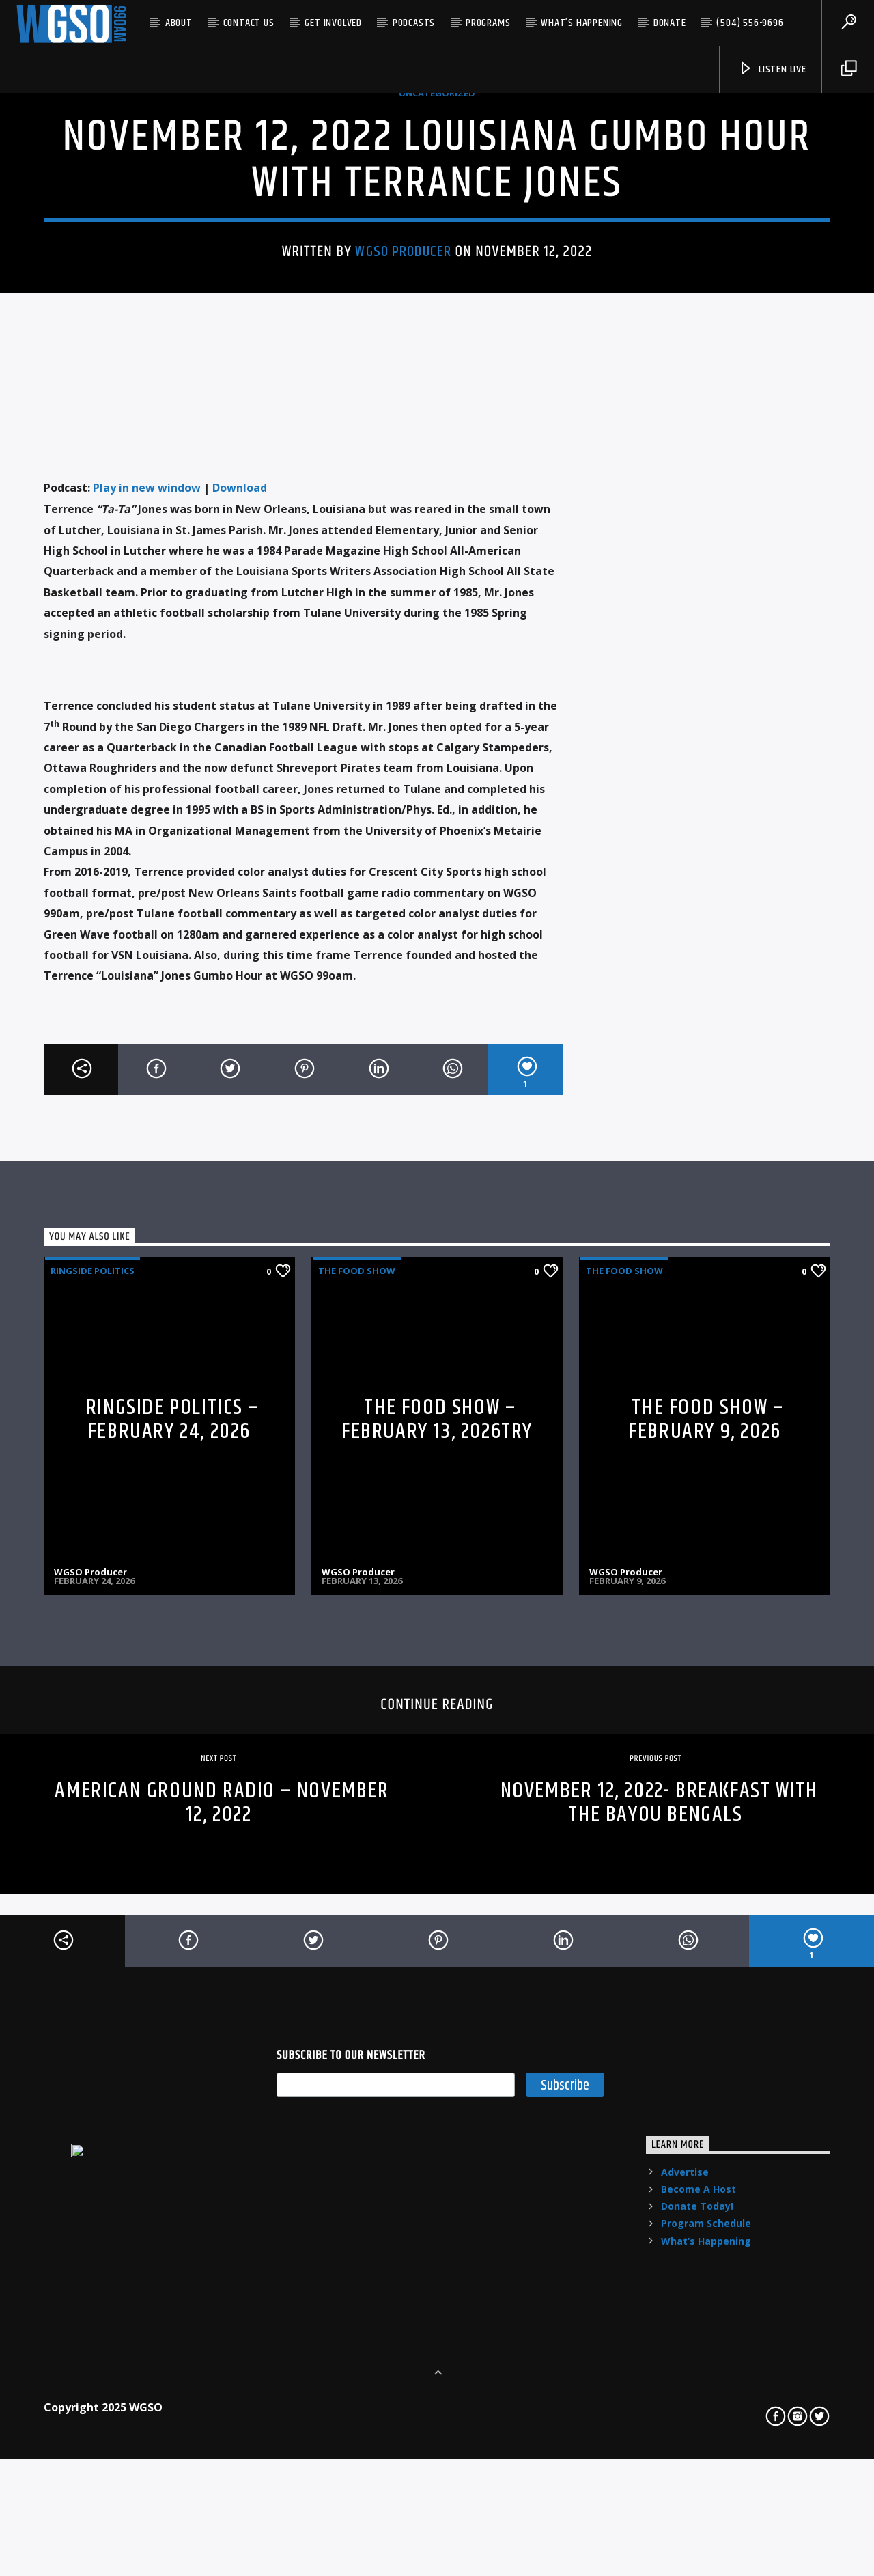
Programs (488, 22)
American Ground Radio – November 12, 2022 (222, 2240)
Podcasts (414, 22)
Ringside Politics (93, 1708)
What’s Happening (582, 22)
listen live (772, 69)
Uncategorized (437, 291)
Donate (669, 22)
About (179, 22)
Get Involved (333, 22)
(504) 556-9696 (749, 22)
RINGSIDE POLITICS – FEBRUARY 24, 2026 (172, 1856)
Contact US (248, 22)
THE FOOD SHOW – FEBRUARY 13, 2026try (437, 1856)
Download (239, 924)
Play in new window (147, 924)
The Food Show (356, 1708)
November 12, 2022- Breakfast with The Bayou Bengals (659, 2240)
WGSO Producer (403, 450)
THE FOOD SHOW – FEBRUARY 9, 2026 (706, 1856)
